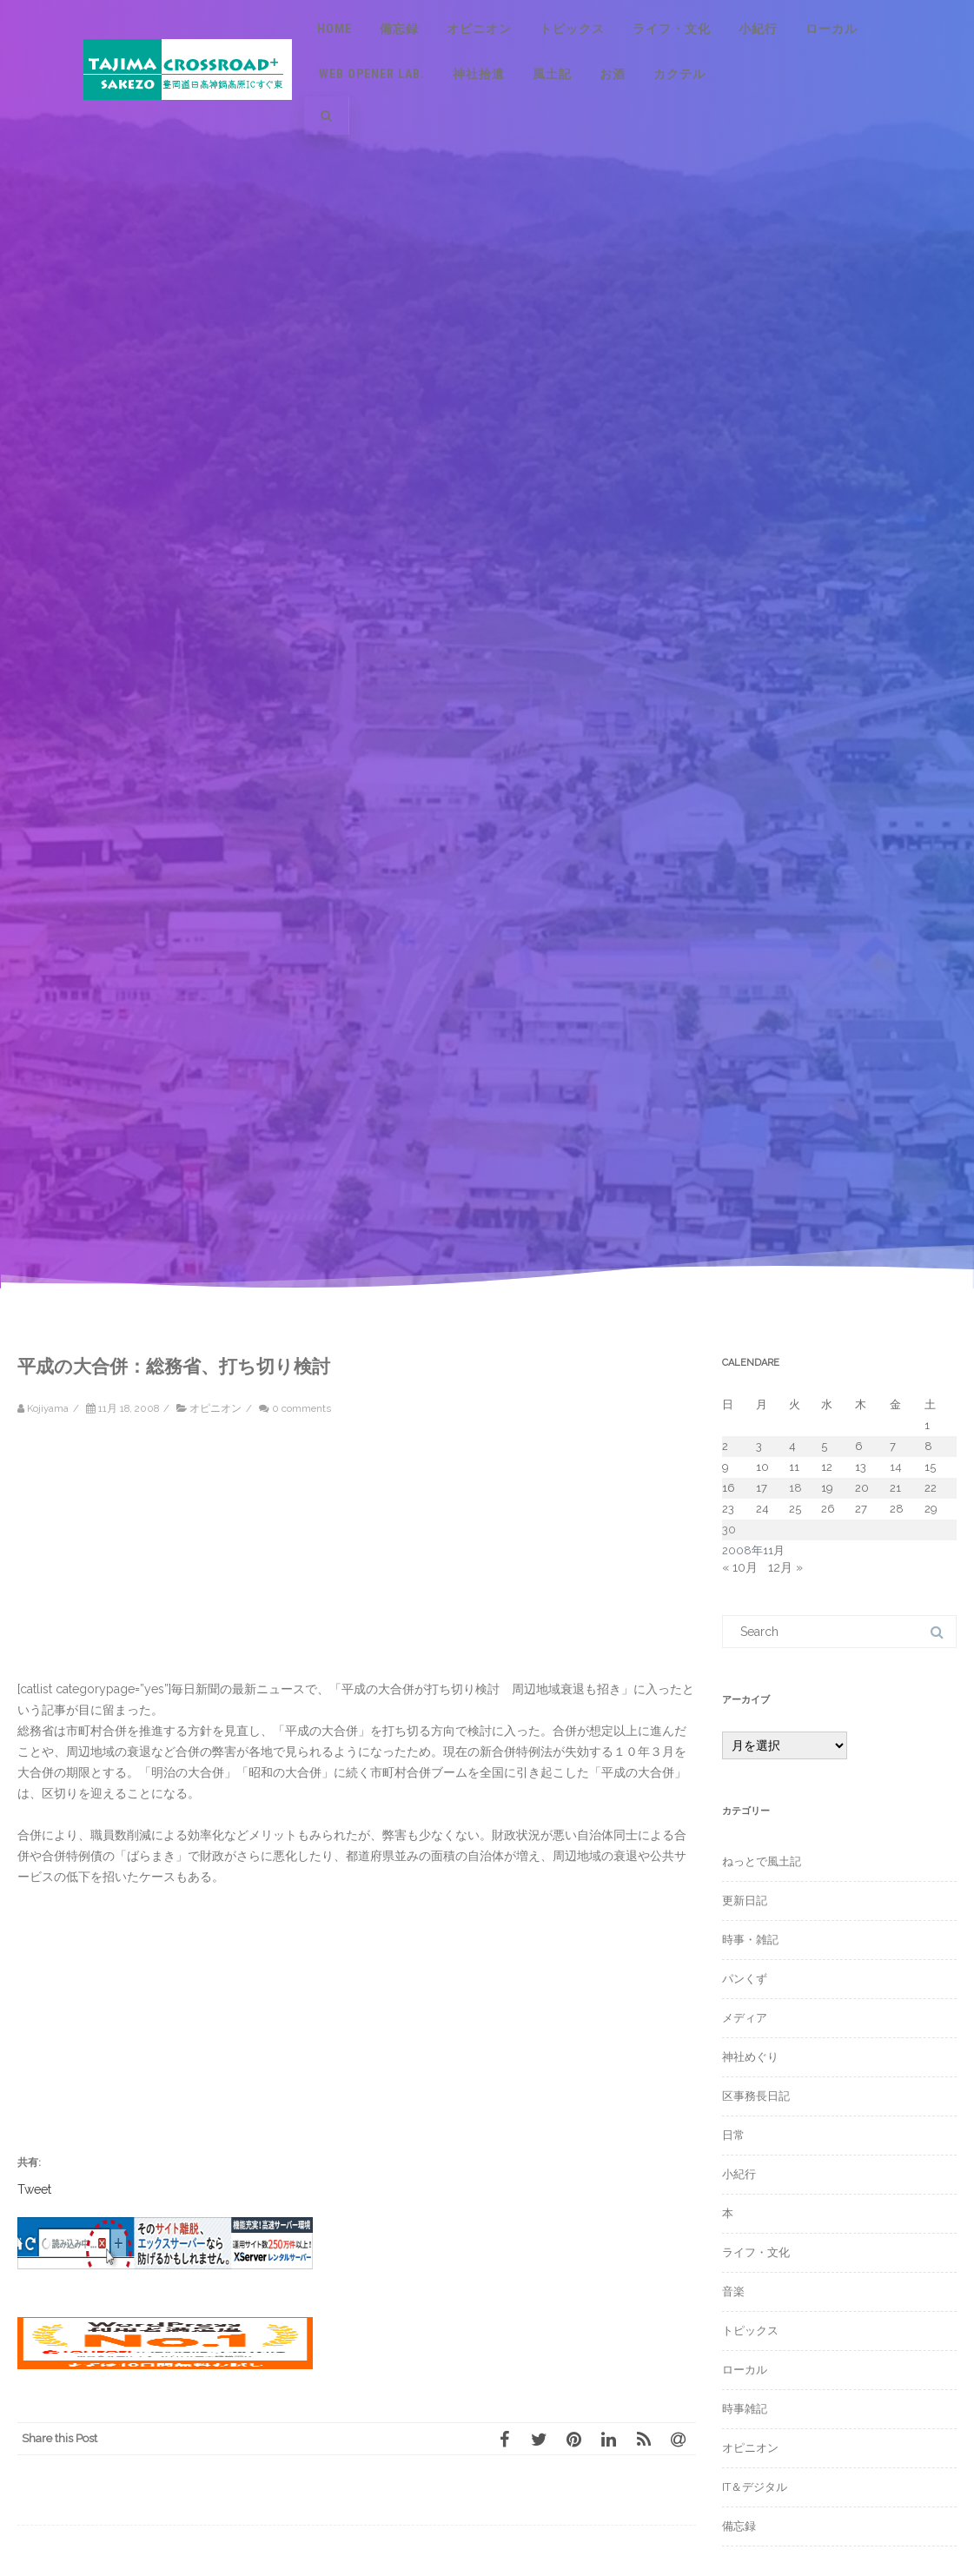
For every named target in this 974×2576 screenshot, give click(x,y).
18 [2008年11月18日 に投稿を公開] (795, 1487)
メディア (744, 2017)
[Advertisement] (165, 1557)
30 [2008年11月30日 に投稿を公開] (729, 1529)
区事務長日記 (756, 2096)
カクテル (679, 74)
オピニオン (479, 29)
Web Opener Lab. (372, 74)
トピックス (572, 29)
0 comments (301, 1408)
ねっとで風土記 (761, 1861)
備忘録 (399, 29)
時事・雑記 (750, 1939)
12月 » (785, 1567)
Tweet (34, 2188)
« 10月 (740, 1567)
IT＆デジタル (754, 2486)
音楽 (733, 2291)
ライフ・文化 (672, 29)
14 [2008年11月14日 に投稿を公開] (896, 1466)
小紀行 (758, 29)
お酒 (613, 74)
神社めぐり (750, 2056)
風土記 (552, 74)
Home (334, 29)
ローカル (831, 29)
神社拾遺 (479, 74)
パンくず (744, 1978)
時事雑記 (744, 2408)
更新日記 (744, 1900)
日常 (733, 2135)
